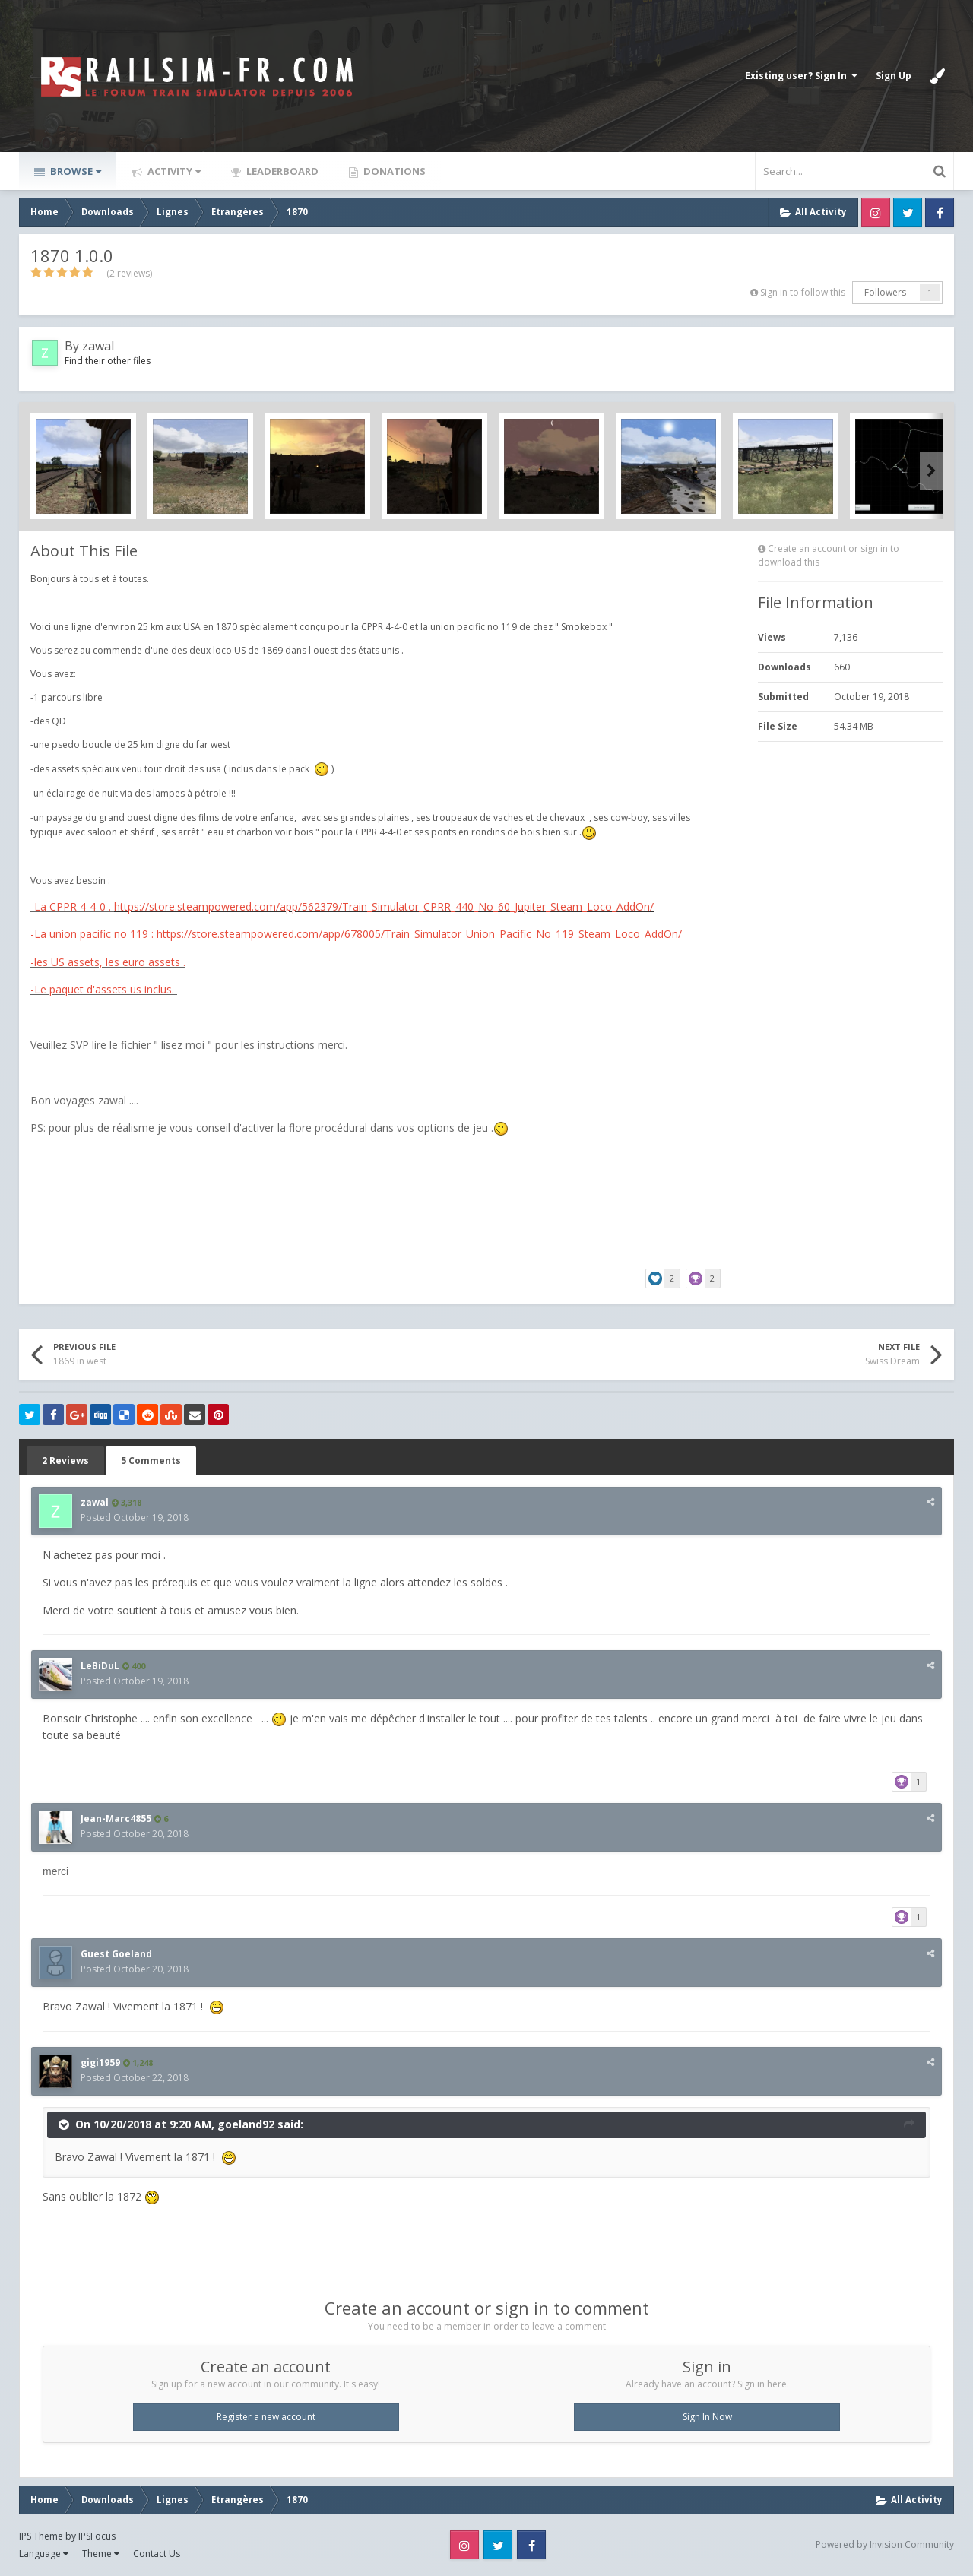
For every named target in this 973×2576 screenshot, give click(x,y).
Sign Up (893, 75)
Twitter (907, 212)
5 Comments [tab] (151, 1460)
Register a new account (266, 2416)
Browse (74, 171)
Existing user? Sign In (801, 75)
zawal (98, 345)
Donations (393, 171)
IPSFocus (97, 2536)
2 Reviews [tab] (65, 1460)
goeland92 (245, 2123)
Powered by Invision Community (885, 2544)
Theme (100, 2553)
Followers (885, 292)
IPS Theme (41, 2536)
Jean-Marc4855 (116, 1818)
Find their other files (108, 360)
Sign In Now (707, 2416)
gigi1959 (100, 2062)
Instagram (875, 212)
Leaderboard (281, 171)
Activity (173, 171)
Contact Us (156, 2553)
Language (43, 2553)
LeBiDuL (100, 1665)
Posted (135, 1517)
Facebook (939, 212)
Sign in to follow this (802, 292)
